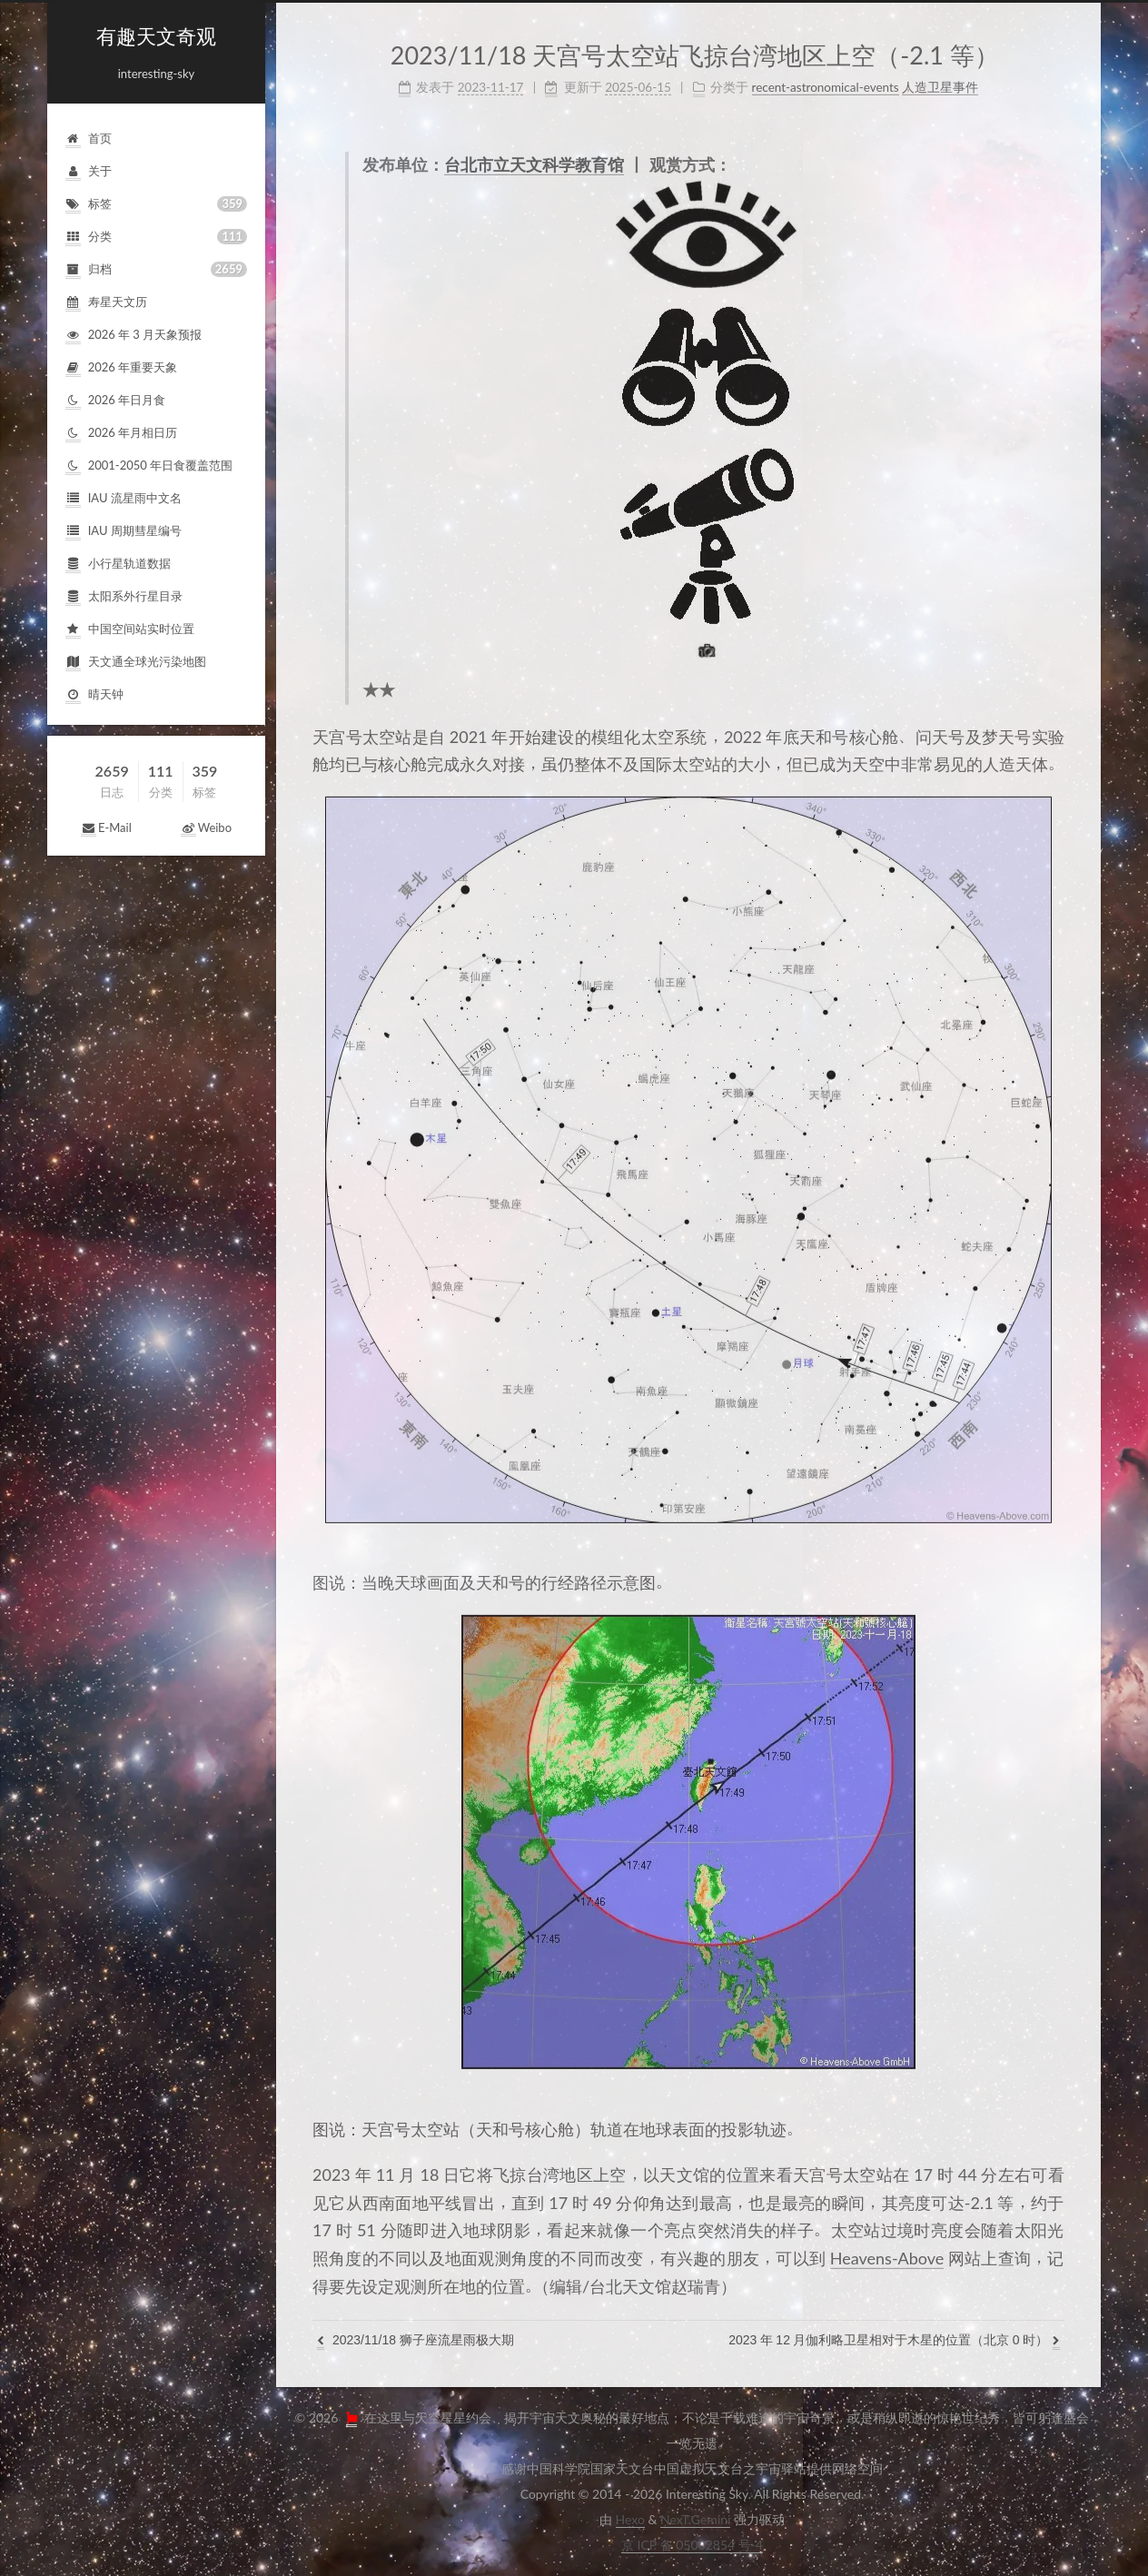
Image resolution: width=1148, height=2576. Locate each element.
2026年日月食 (115, 401)
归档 (156, 269)
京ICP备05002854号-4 (692, 2544)
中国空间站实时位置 (129, 630)
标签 (156, 204)
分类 (156, 236)
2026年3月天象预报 (133, 335)
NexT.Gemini (695, 2519)
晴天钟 (94, 695)
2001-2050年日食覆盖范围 (149, 466)
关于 (88, 172)
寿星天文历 (106, 303)
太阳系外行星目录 (124, 597)
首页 (88, 139)
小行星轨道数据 (118, 564)
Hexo (630, 2519)
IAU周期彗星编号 (123, 531)
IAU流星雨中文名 (123, 499)
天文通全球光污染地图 (135, 662)
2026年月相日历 (121, 433)
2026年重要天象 (121, 368)
